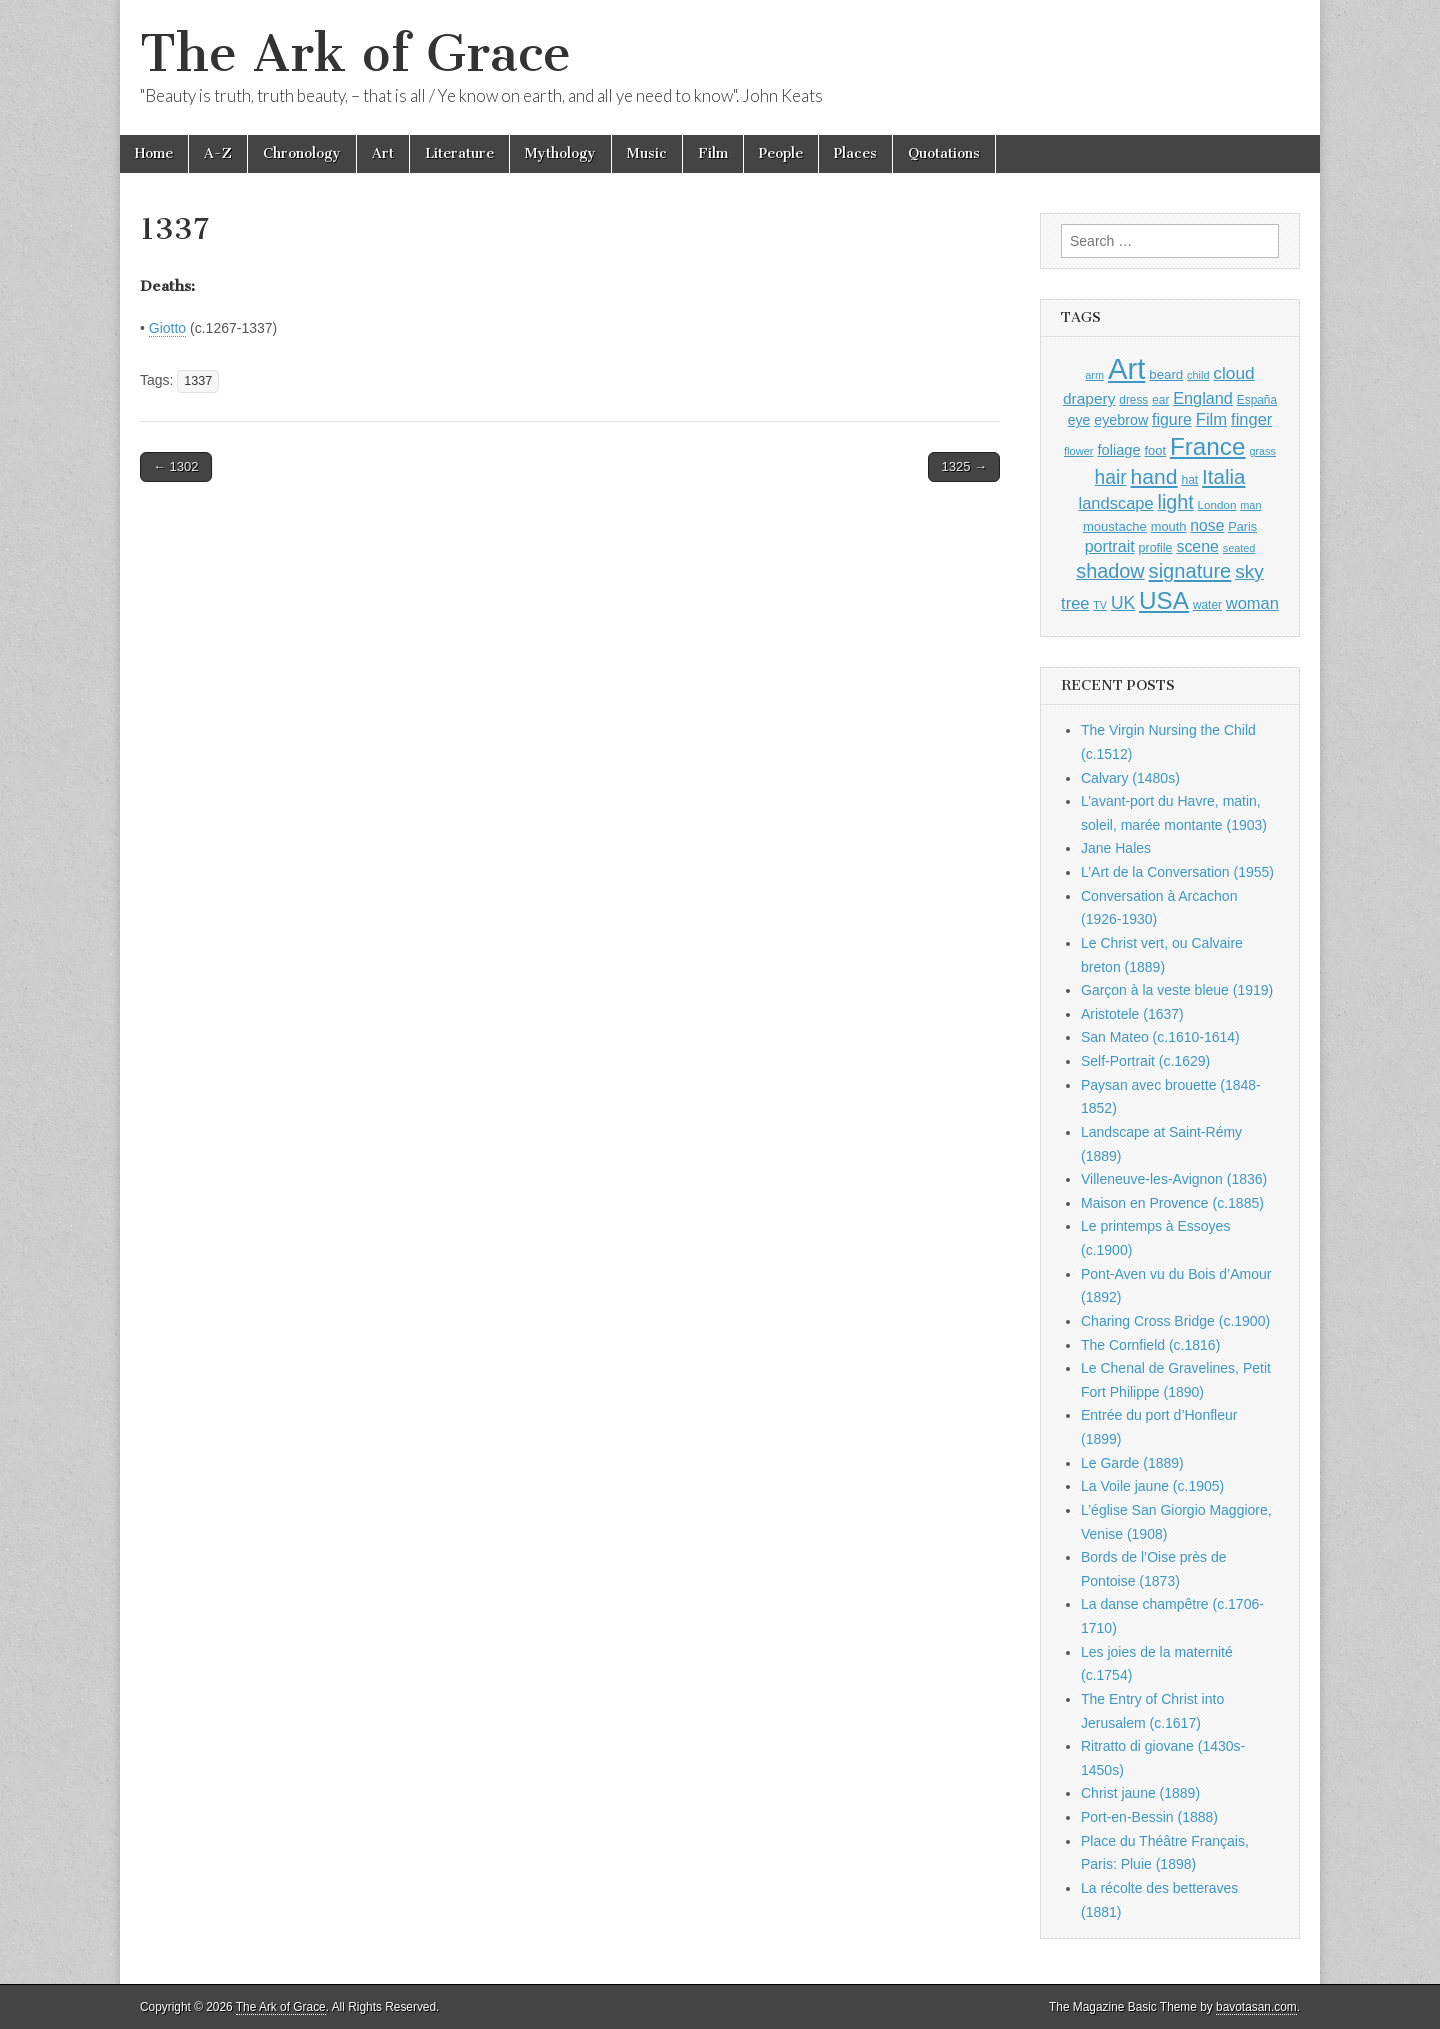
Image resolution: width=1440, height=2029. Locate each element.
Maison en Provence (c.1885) (1172, 1203)
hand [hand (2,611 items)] (1154, 476)
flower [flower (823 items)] (1078, 451)
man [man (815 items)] (1250, 505)
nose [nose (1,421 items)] (1207, 525)
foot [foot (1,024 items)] (1155, 450)
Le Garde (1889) (1132, 1463)
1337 (198, 381)
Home (154, 153)
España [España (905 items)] (1257, 400)
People (781, 153)
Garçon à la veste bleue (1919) (1177, 990)
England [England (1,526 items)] (1203, 398)
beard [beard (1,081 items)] (1166, 374)
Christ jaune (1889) (1140, 1793)
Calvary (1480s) (1130, 778)
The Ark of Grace (355, 53)
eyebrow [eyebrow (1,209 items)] (1121, 420)
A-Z (218, 153)
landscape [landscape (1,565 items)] (1116, 503)
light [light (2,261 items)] (1176, 502)
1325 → (964, 466)
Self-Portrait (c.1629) (1145, 1061)
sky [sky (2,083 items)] (1249, 571)
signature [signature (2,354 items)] (1190, 571)
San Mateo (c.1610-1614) (1160, 1037)
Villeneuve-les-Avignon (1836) (1174, 1179)
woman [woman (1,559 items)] (1252, 603)
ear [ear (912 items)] (1160, 400)
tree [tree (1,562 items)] (1075, 603)
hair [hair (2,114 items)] (1111, 477)
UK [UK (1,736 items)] (1123, 603)
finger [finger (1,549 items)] (1251, 419)
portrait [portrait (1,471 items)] (1110, 546)
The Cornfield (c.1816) (1150, 1345)
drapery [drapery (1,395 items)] (1089, 398)
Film (713, 153)
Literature (459, 153)
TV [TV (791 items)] (1100, 605)
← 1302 (176, 466)
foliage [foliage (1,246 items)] (1118, 450)
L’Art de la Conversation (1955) (1177, 872)
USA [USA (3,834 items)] (1164, 600)
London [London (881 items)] (1217, 504)
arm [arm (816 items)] (1094, 375)
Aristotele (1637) (1132, 1014)
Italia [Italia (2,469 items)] (1223, 476)
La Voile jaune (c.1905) (1152, 1486)
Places (855, 153)
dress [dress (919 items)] (1133, 400)
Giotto (167, 328)
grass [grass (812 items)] (1262, 451)
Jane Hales (1116, 848)
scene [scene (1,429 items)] (1197, 546)
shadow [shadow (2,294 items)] (1110, 571)
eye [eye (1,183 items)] (1079, 420)
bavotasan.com (1256, 2007)
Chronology (302, 153)
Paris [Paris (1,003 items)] (1242, 527)
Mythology (560, 153)
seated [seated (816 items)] (1239, 548)
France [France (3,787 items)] (1208, 446)
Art (383, 153)
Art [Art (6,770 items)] (1126, 368)
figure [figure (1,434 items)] (1172, 419)
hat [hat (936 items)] (1189, 480)
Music (647, 153)
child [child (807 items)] (1198, 375)
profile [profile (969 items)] (1156, 548)
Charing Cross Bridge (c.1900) (1175, 1321)
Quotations (944, 153)
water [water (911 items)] (1207, 605)
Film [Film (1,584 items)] (1211, 419)
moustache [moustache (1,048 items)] (1115, 526)
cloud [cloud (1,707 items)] (1233, 373)
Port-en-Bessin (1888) (1149, 1817)
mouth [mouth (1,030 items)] (1169, 526)
